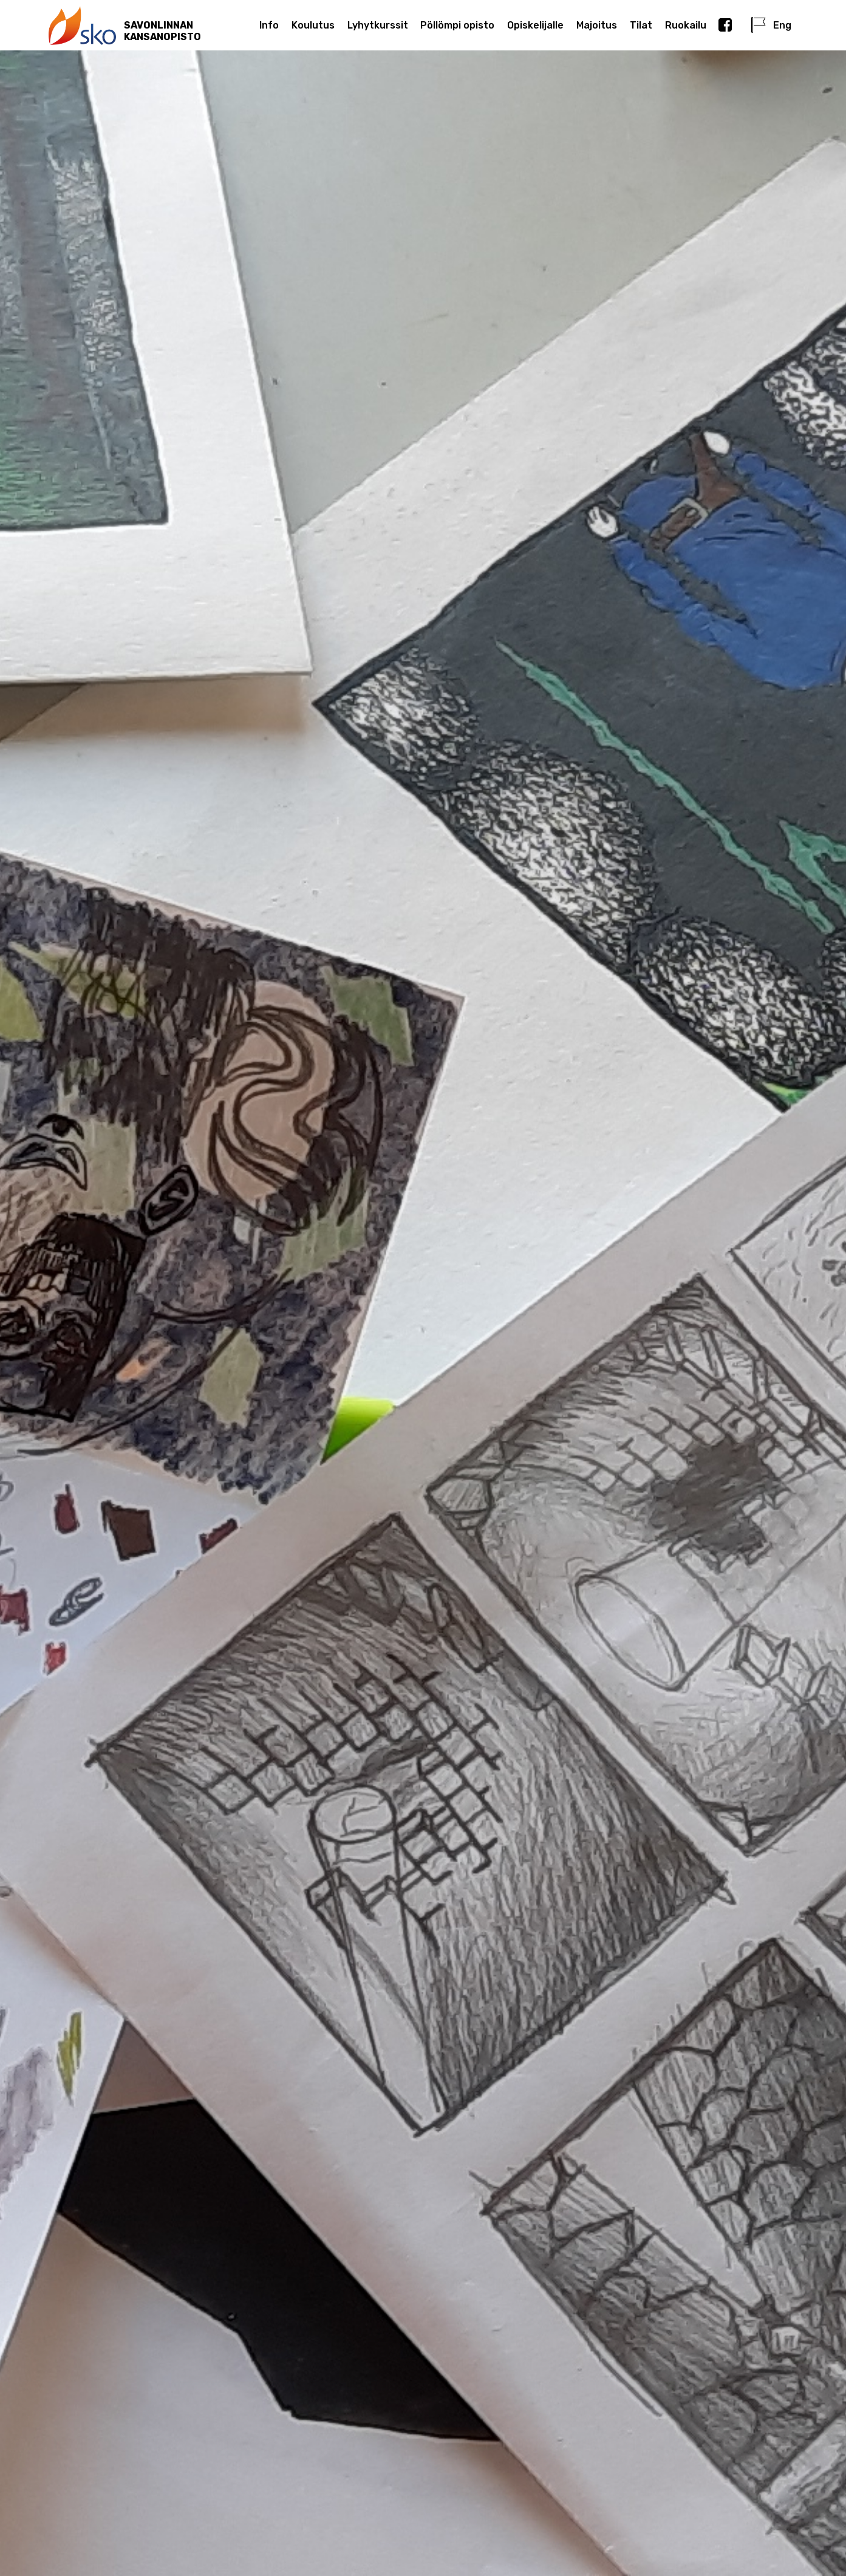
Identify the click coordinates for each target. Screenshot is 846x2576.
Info (269, 25)
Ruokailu (685, 25)
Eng (771, 25)
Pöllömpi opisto (457, 25)
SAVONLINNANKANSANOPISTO (162, 31)
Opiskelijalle (535, 25)
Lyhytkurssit (377, 25)
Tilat (641, 25)
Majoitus (596, 25)
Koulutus (313, 25)
